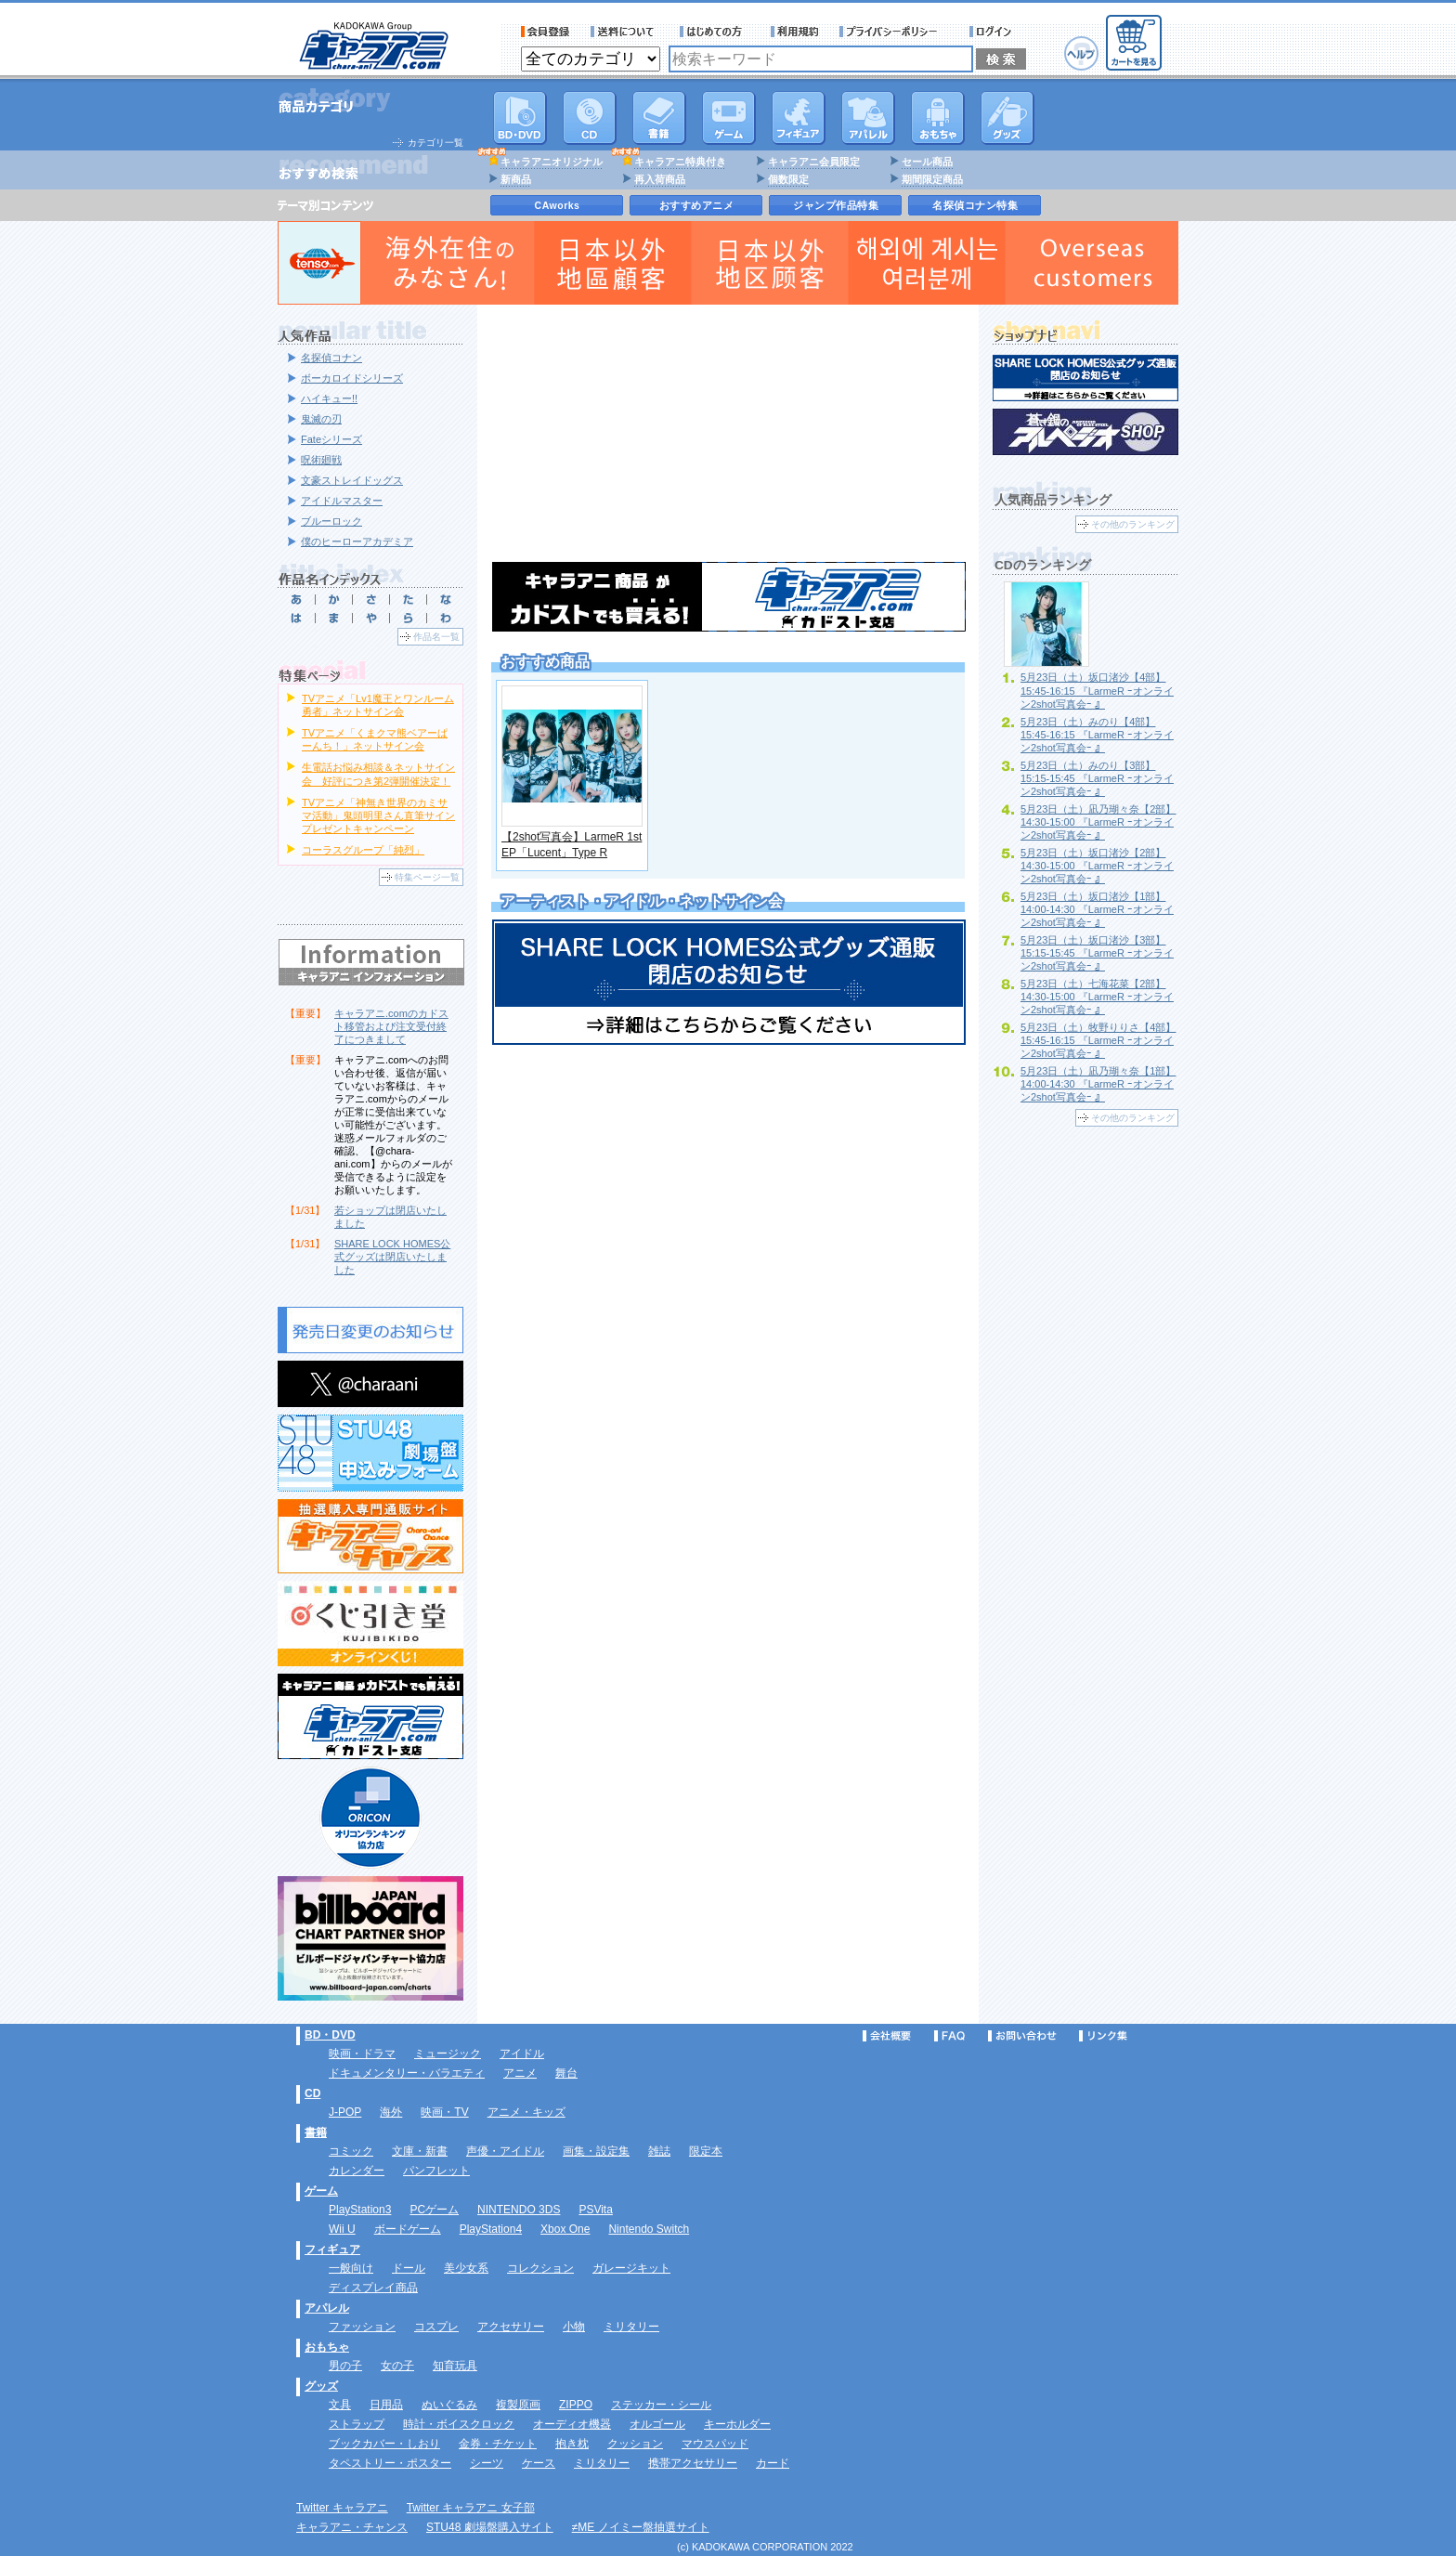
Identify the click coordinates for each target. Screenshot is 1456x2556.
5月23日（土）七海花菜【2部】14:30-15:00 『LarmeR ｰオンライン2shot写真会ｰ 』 (1097, 996)
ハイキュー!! (329, 398)
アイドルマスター (342, 500)
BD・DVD (330, 2034)
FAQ (949, 2035)
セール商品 (927, 161)
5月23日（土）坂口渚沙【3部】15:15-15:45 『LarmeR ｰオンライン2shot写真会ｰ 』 (1097, 953)
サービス (715, 31)
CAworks (557, 205)
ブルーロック (331, 521)
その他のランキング (1133, 524)
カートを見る (1134, 43)
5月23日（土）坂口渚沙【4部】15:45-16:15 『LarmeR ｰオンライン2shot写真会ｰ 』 (1097, 690)
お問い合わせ (1022, 2035)
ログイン (993, 31)
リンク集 (1103, 2035)
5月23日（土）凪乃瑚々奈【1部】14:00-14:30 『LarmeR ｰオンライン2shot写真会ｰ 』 (1098, 1083)
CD (590, 118)
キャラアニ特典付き (680, 161)
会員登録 (545, 31)
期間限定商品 (932, 179)
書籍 (659, 118)
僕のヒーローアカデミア (357, 541)
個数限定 (788, 179)
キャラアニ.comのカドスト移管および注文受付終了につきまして (391, 1026)
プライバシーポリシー (894, 31)
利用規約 (795, 31)
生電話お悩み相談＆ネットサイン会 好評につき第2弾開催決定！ (378, 774)
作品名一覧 (436, 637)
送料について (625, 31)
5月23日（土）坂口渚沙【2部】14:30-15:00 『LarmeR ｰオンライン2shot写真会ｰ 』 (1097, 865)
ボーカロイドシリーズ (352, 378)
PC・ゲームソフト (729, 118)
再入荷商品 (659, 179)
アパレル (868, 118)
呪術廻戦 (321, 459)
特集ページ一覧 (427, 877)
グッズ (1007, 118)
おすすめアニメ (696, 205)
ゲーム (321, 2190)
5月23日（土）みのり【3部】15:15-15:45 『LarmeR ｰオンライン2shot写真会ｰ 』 (1097, 778)
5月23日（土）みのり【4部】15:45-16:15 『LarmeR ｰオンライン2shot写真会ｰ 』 (1097, 734)
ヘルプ (1081, 53)
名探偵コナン (331, 357)
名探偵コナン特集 (975, 205)
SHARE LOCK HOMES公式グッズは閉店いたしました (392, 1256)
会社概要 (887, 2035)
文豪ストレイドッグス (352, 480)
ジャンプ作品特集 (835, 205)
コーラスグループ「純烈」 (363, 849)
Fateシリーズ (331, 439)
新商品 (515, 179)
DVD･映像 (520, 118)
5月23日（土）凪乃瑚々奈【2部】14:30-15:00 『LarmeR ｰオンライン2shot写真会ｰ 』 (1098, 822)
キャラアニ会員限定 (814, 161)
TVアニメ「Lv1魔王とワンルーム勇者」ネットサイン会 (378, 705)
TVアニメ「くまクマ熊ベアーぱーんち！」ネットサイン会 (375, 739)
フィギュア (799, 118)
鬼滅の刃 (321, 418)
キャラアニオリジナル (551, 161)
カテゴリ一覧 (435, 142)
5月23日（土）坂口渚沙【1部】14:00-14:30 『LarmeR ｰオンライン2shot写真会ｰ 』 (1097, 909)
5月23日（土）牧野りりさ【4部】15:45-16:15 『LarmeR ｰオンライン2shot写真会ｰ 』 (1098, 1040)
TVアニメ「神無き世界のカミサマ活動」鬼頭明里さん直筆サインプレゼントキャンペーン (378, 815)
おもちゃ (938, 118)
